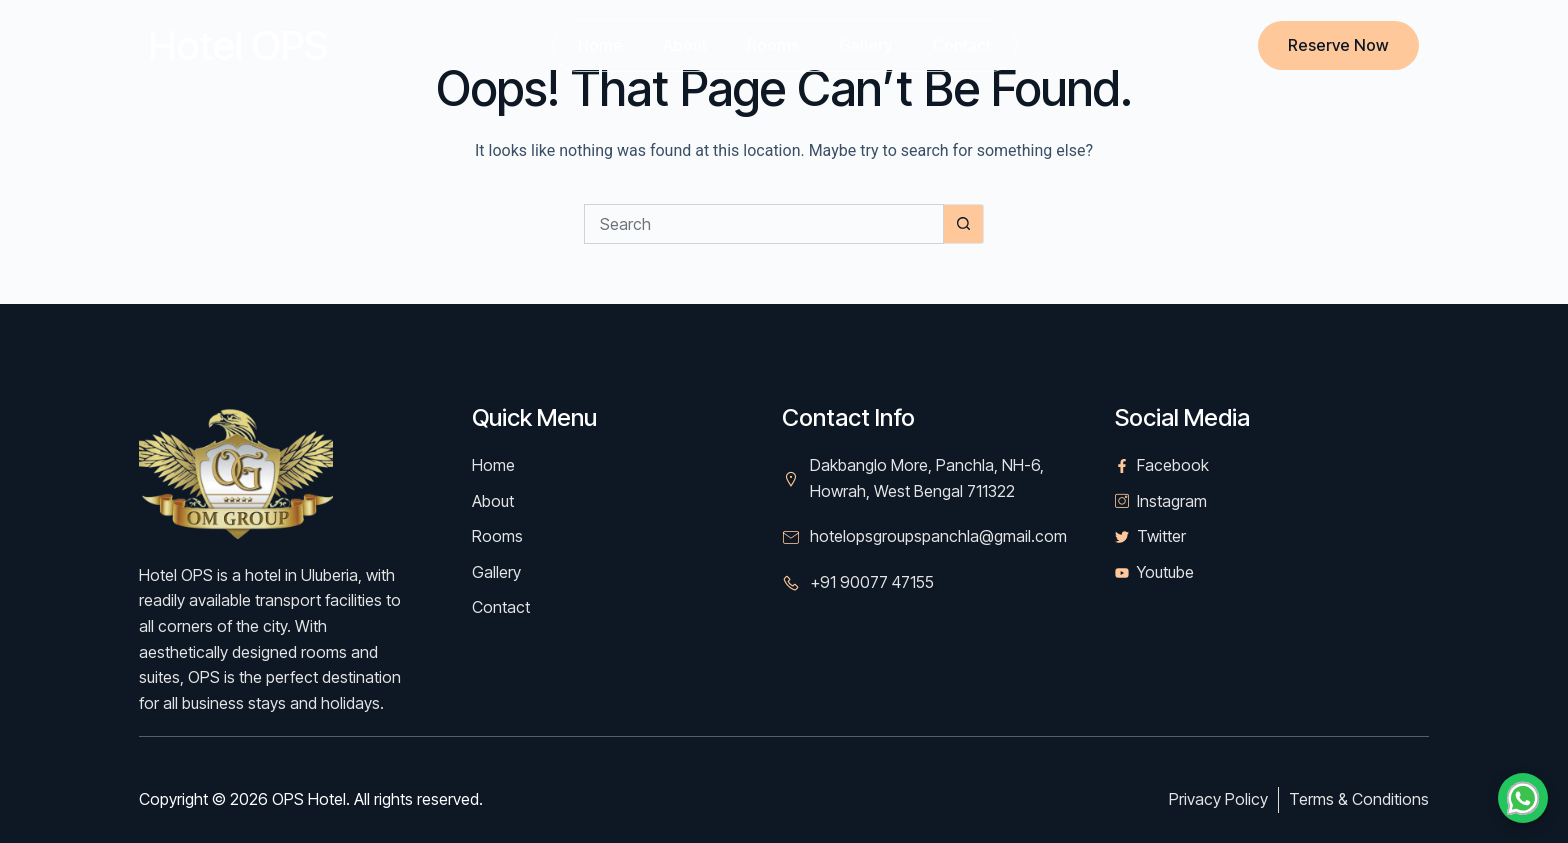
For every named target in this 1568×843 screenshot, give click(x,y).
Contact (961, 45)
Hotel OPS (238, 45)
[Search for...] (764, 224)
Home (600, 45)
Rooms (773, 45)
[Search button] (964, 224)
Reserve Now (1338, 45)
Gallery (865, 45)
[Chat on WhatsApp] (1523, 798)
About (685, 45)
